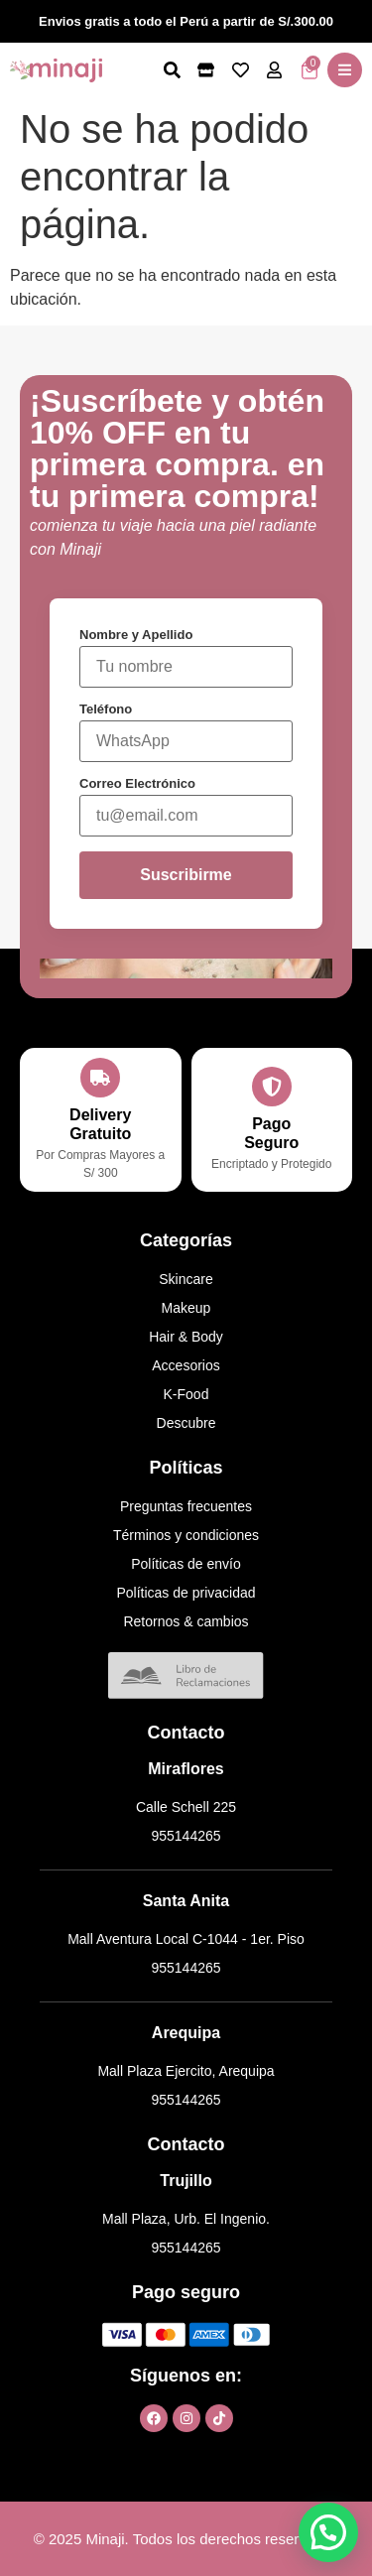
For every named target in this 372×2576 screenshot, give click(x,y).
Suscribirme (185, 874)
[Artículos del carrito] (309, 70)
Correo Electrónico (137, 783)
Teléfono (105, 709)
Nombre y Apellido (135, 634)
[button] (344, 70)
